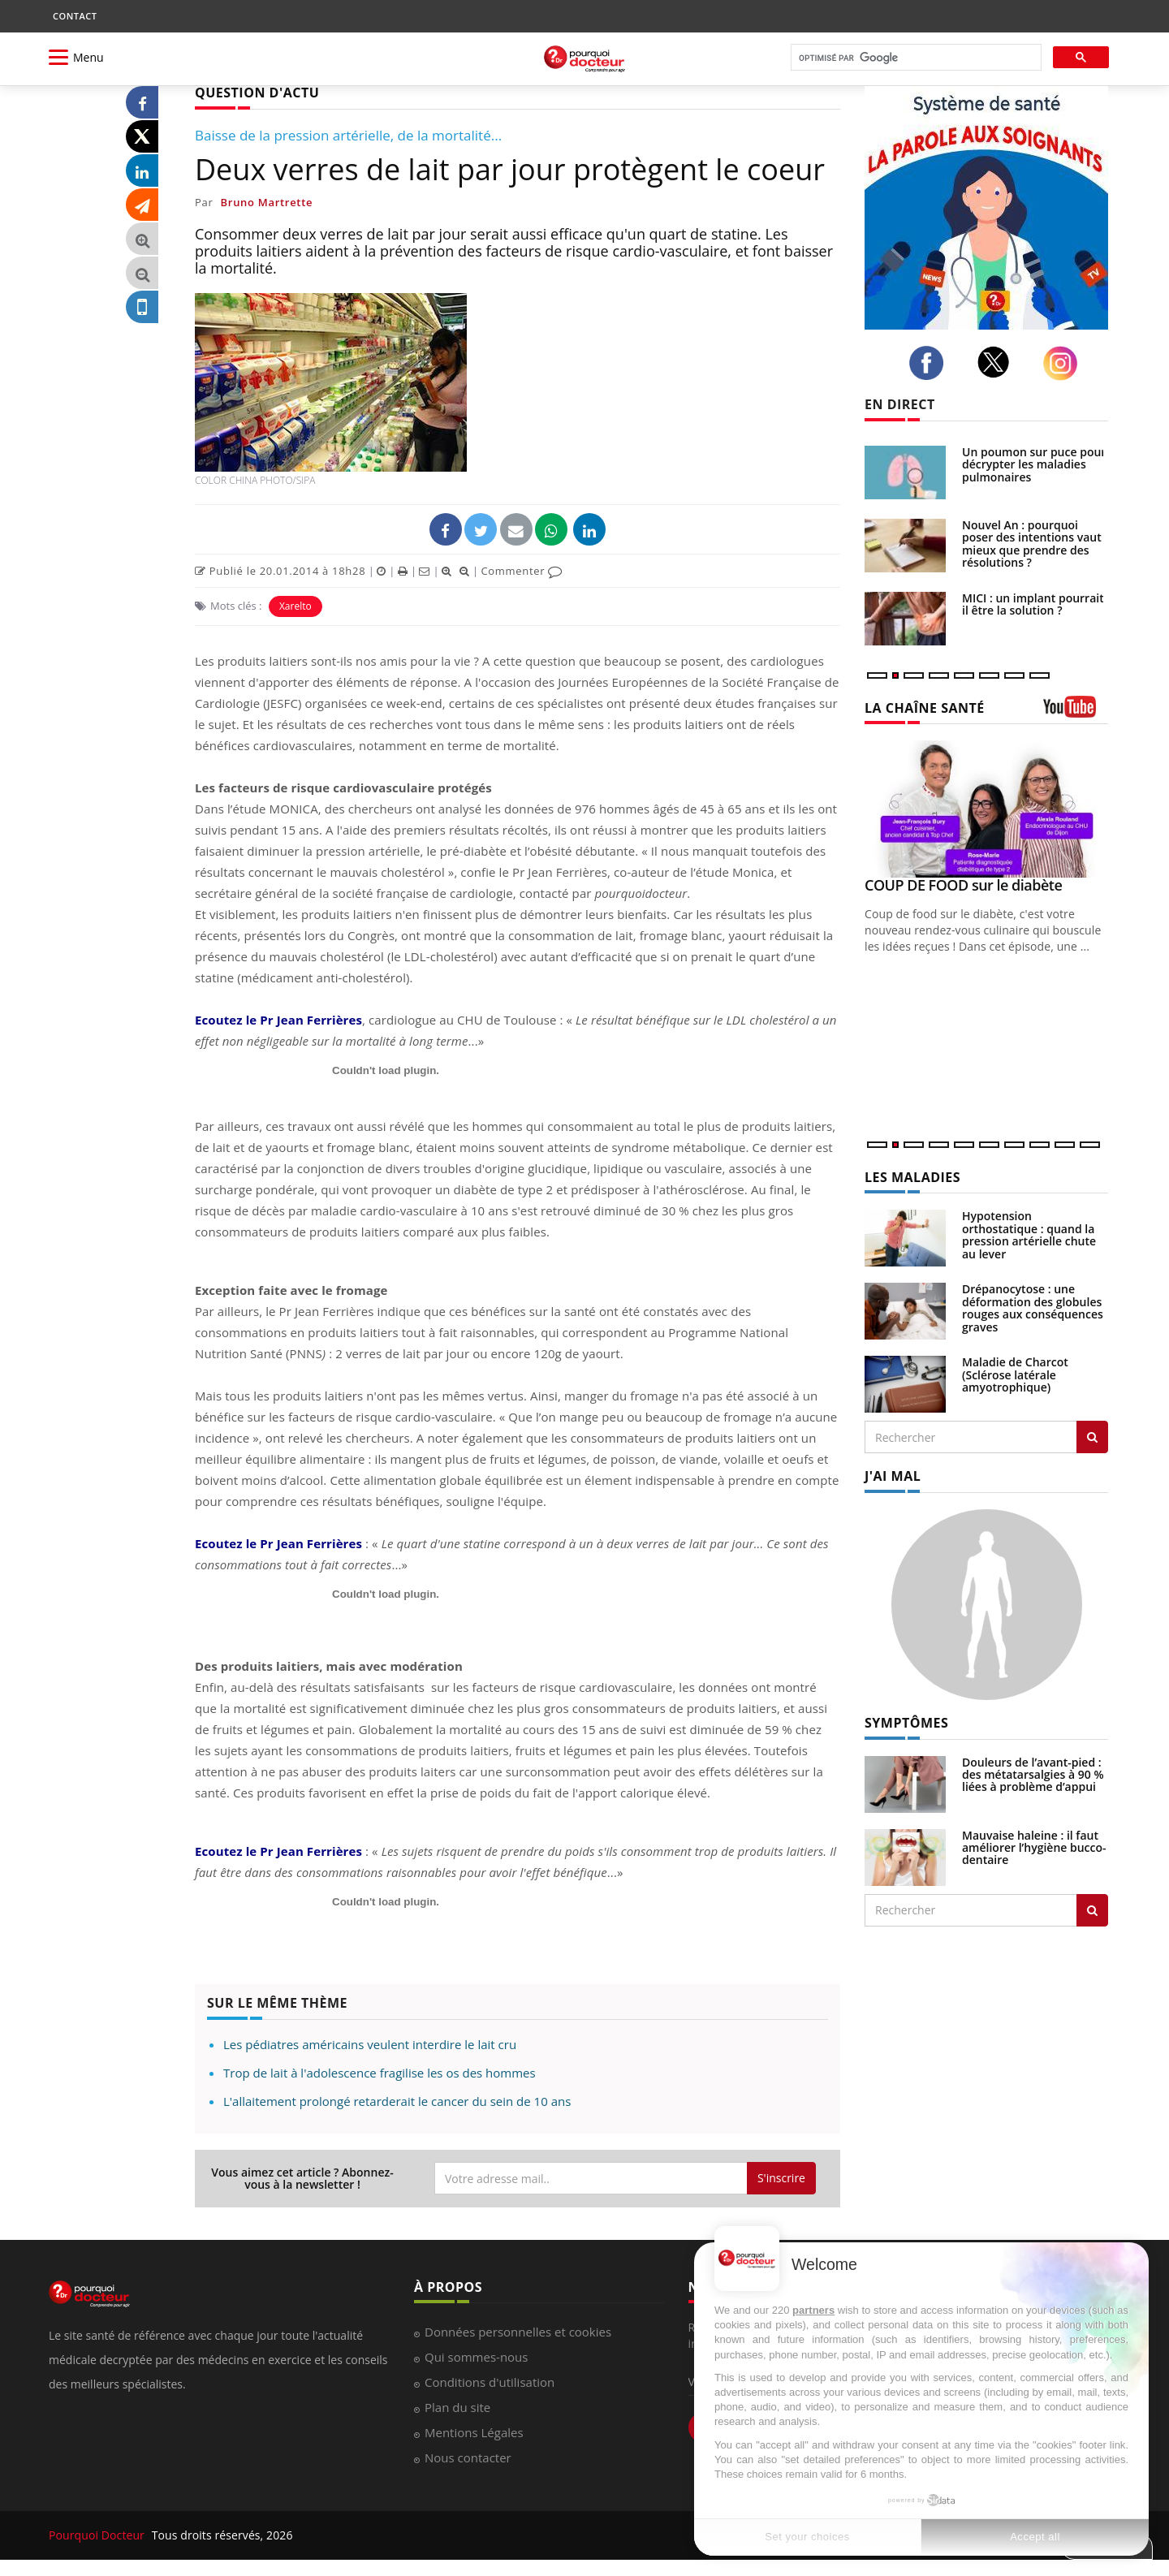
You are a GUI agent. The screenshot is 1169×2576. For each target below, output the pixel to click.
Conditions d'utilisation (489, 2382)
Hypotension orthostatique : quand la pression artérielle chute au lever (1029, 1234)
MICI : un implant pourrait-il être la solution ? (1034, 604)
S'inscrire (781, 2178)
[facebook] (930, 363)
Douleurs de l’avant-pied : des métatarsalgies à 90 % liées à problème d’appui (1033, 1774)
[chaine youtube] (1075, 712)
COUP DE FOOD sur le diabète (963, 885)
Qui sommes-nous (476, 2357)
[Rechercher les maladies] (1092, 1437)
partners (813, 2310)
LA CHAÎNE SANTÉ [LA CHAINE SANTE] (925, 708)
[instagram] (1064, 363)
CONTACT (75, 16)
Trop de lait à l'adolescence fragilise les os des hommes (379, 2073)
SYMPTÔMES (906, 1723)
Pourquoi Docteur (98, 2535)
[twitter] (998, 362)
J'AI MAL (893, 1476)
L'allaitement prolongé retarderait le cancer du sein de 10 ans (397, 2101)
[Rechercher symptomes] (1092, 1910)
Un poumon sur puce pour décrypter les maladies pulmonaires (1034, 464)
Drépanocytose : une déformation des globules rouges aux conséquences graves (1032, 1307)
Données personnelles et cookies (518, 2332)
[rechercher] (914, 58)
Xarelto (295, 606)
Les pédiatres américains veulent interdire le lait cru (369, 2044)
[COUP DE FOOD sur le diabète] (986, 809)
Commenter (522, 570)
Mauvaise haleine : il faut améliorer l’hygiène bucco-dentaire (1034, 1847)
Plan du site (457, 2407)
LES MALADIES (912, 1177)
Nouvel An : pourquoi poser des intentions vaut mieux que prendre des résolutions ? (1032, 543)
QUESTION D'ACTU (257, 92)
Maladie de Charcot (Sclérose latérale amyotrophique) (1015, 1374)
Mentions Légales (474, 2432)
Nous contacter (468, 2457)
